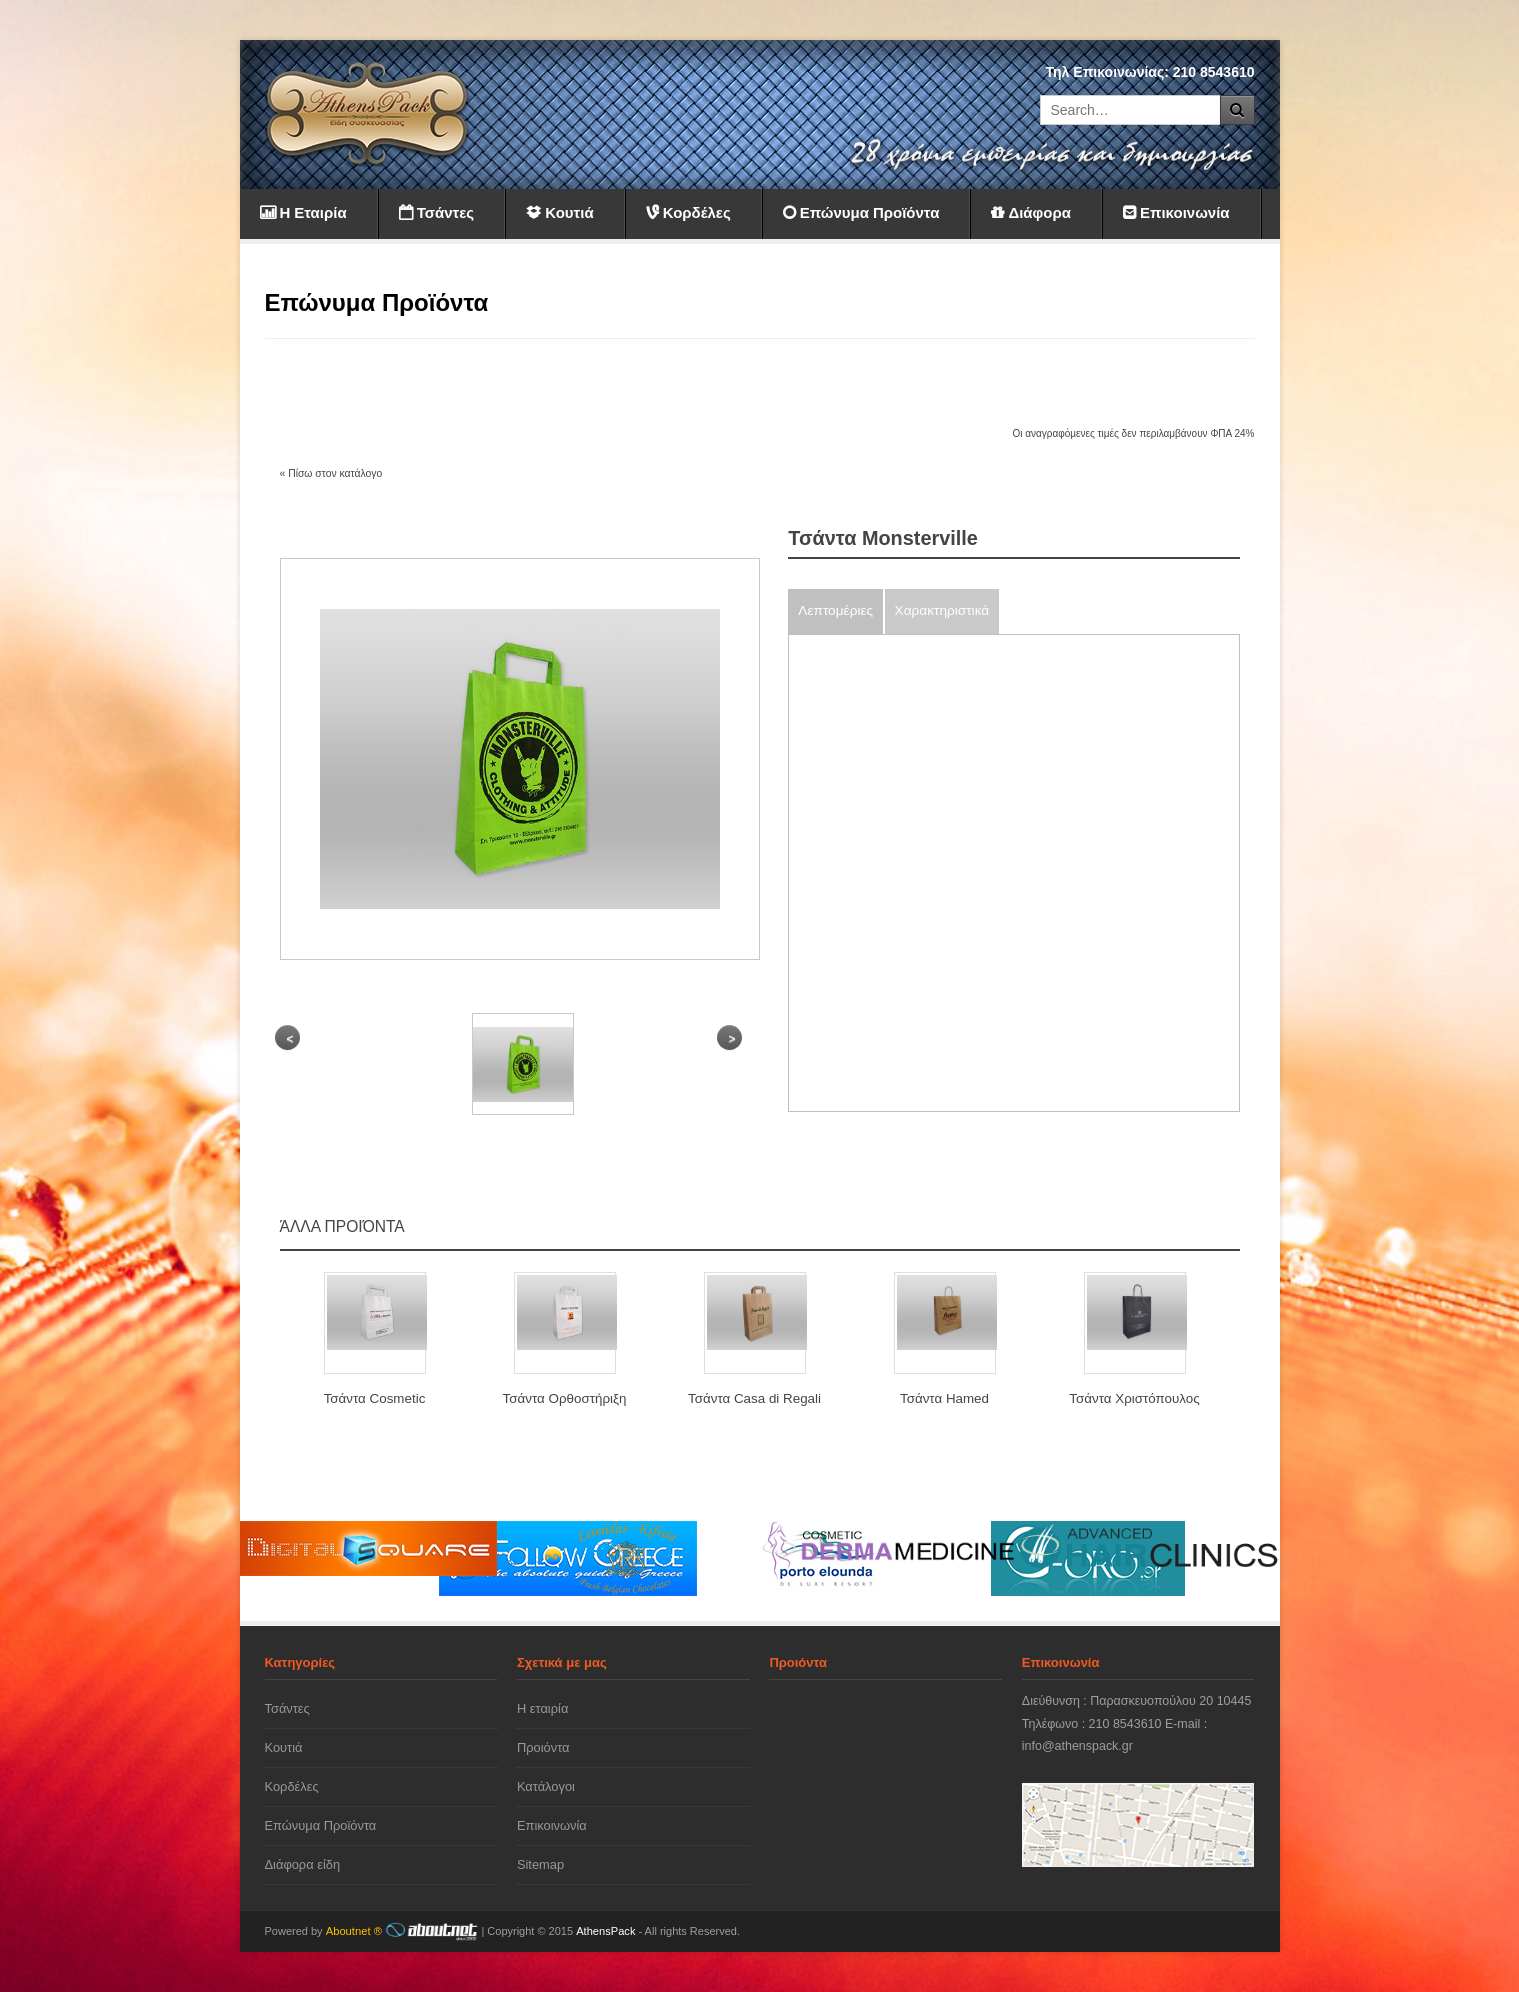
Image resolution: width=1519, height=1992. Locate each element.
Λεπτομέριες (835, 610)
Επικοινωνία (552, 1825)
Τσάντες (287, 1708)
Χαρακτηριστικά (942, 610)
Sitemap (540, 1864)
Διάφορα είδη (303, 1864)
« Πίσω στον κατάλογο (331, 473)
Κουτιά (284, 1747)
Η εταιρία (542, 1708)
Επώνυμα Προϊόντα (321, 1825)
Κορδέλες (292, 1786)
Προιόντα (543, 1747)
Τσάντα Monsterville (883, 538)
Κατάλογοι (546, 1786)
